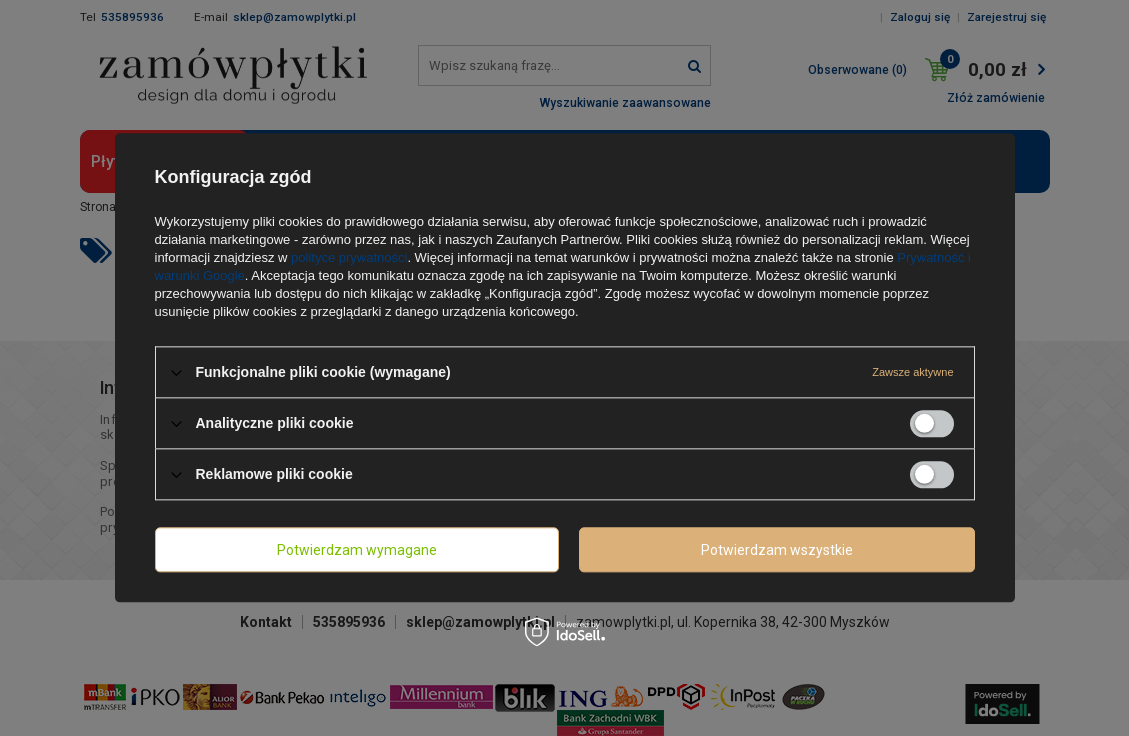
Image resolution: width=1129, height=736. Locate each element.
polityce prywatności (349, 257)
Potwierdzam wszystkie (777, 550)
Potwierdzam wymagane (357, 550)
